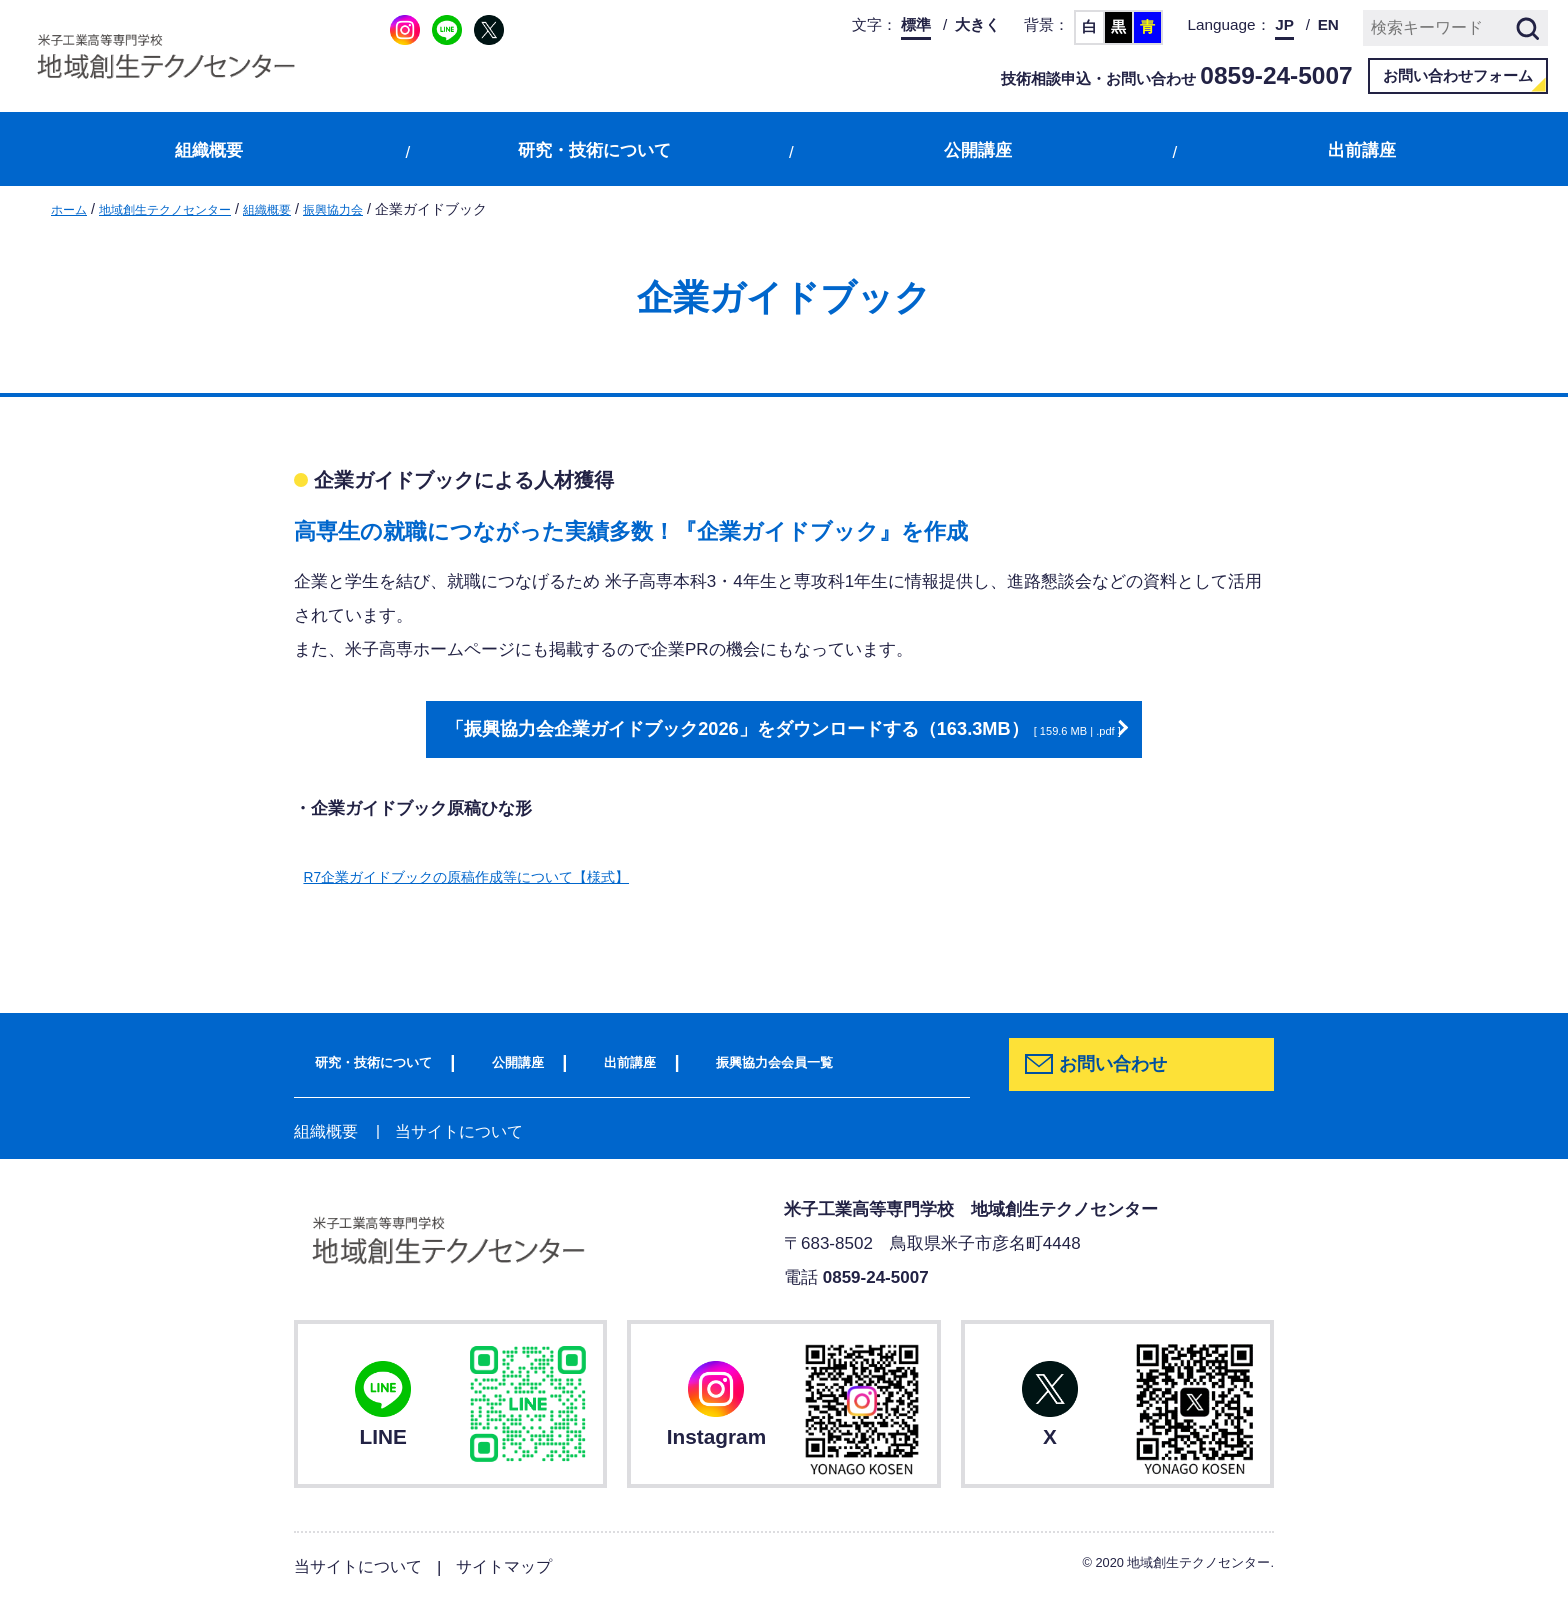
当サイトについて (451, 1129)
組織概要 (209, 150)
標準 (916, 24)
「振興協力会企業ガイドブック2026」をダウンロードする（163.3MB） (773, 729)
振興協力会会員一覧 (792, 1059)
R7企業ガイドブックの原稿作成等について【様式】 (501, 875)
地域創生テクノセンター (182, 209)
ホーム (72, 209)
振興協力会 (374, 209)
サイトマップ (515, 1564)
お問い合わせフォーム (1458, 75)
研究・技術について (594, 150)
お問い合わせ (1120, 1064)
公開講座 (978, 150)
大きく (977, 24)
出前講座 (1362, 150)
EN (1328, 24)
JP (1284, 24)
